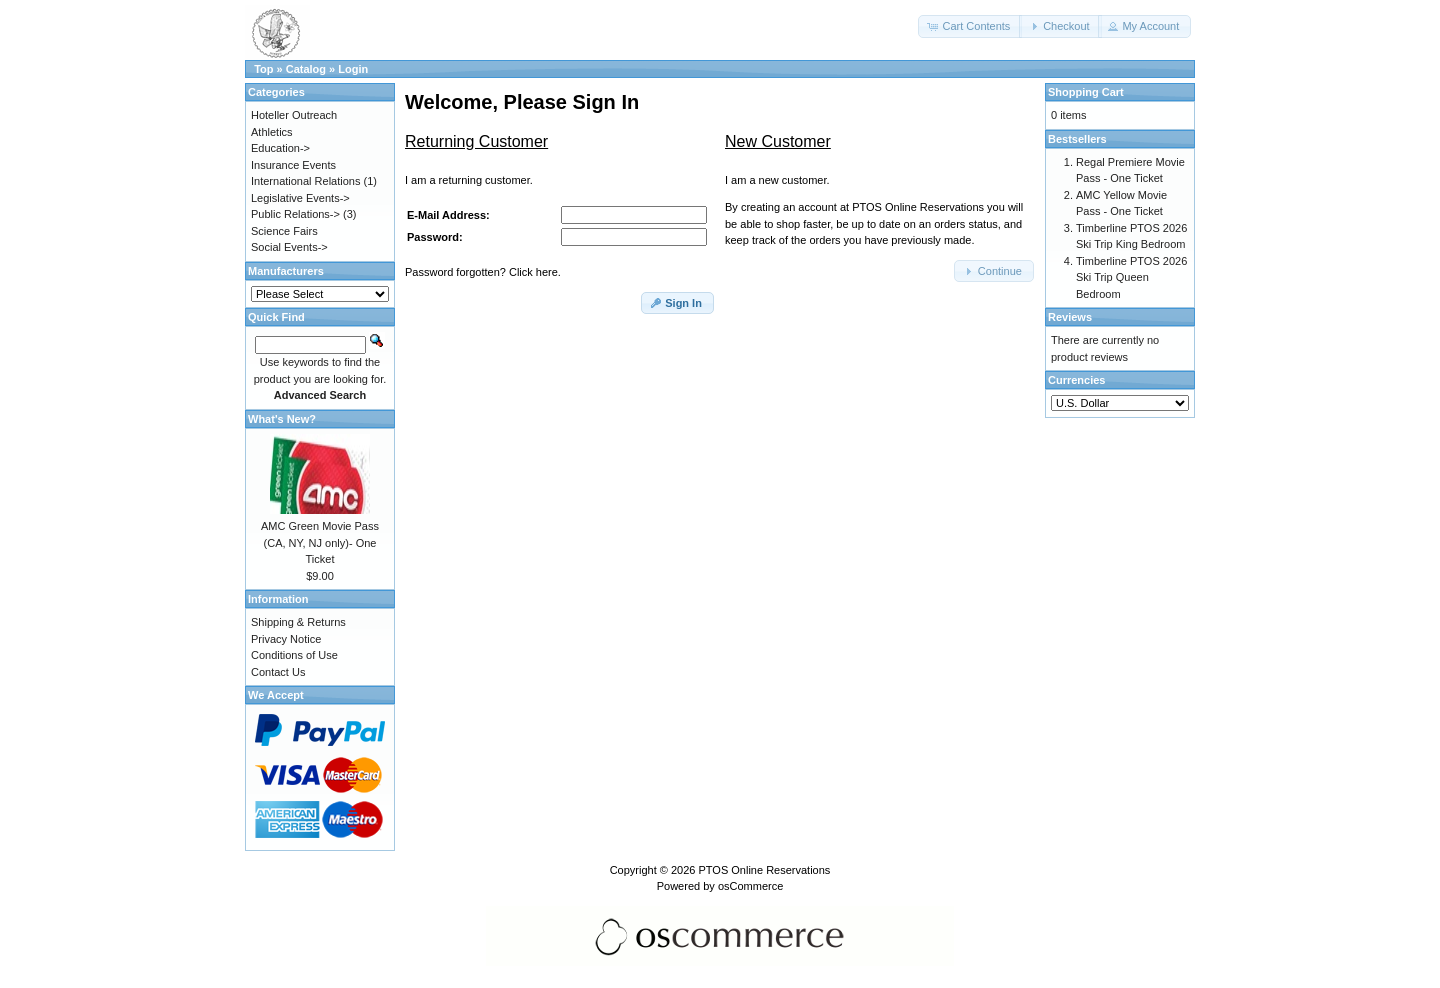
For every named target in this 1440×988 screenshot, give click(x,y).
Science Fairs (284, 231)
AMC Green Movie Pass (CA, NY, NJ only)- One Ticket (320, 542)
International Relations (305, 181)
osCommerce (750, 886)
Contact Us (278, 672)
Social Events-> (289, 247)
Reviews (1070, 317)
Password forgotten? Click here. (483, 272)
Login (353, 69)
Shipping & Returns (298, 622)
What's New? (282, 419)
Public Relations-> (295, 214)
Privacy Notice (286, 639)
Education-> (280, 148)
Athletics (272, 132)
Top (263, 69)
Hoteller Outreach (294, 115)
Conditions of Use (294, 655)
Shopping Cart (1086, 92)
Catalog (306, 69)
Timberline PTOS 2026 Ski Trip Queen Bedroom (1131, 277)
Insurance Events (293, 165)
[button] (970, 26)
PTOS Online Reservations (764, 870)
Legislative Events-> (300, 198)
